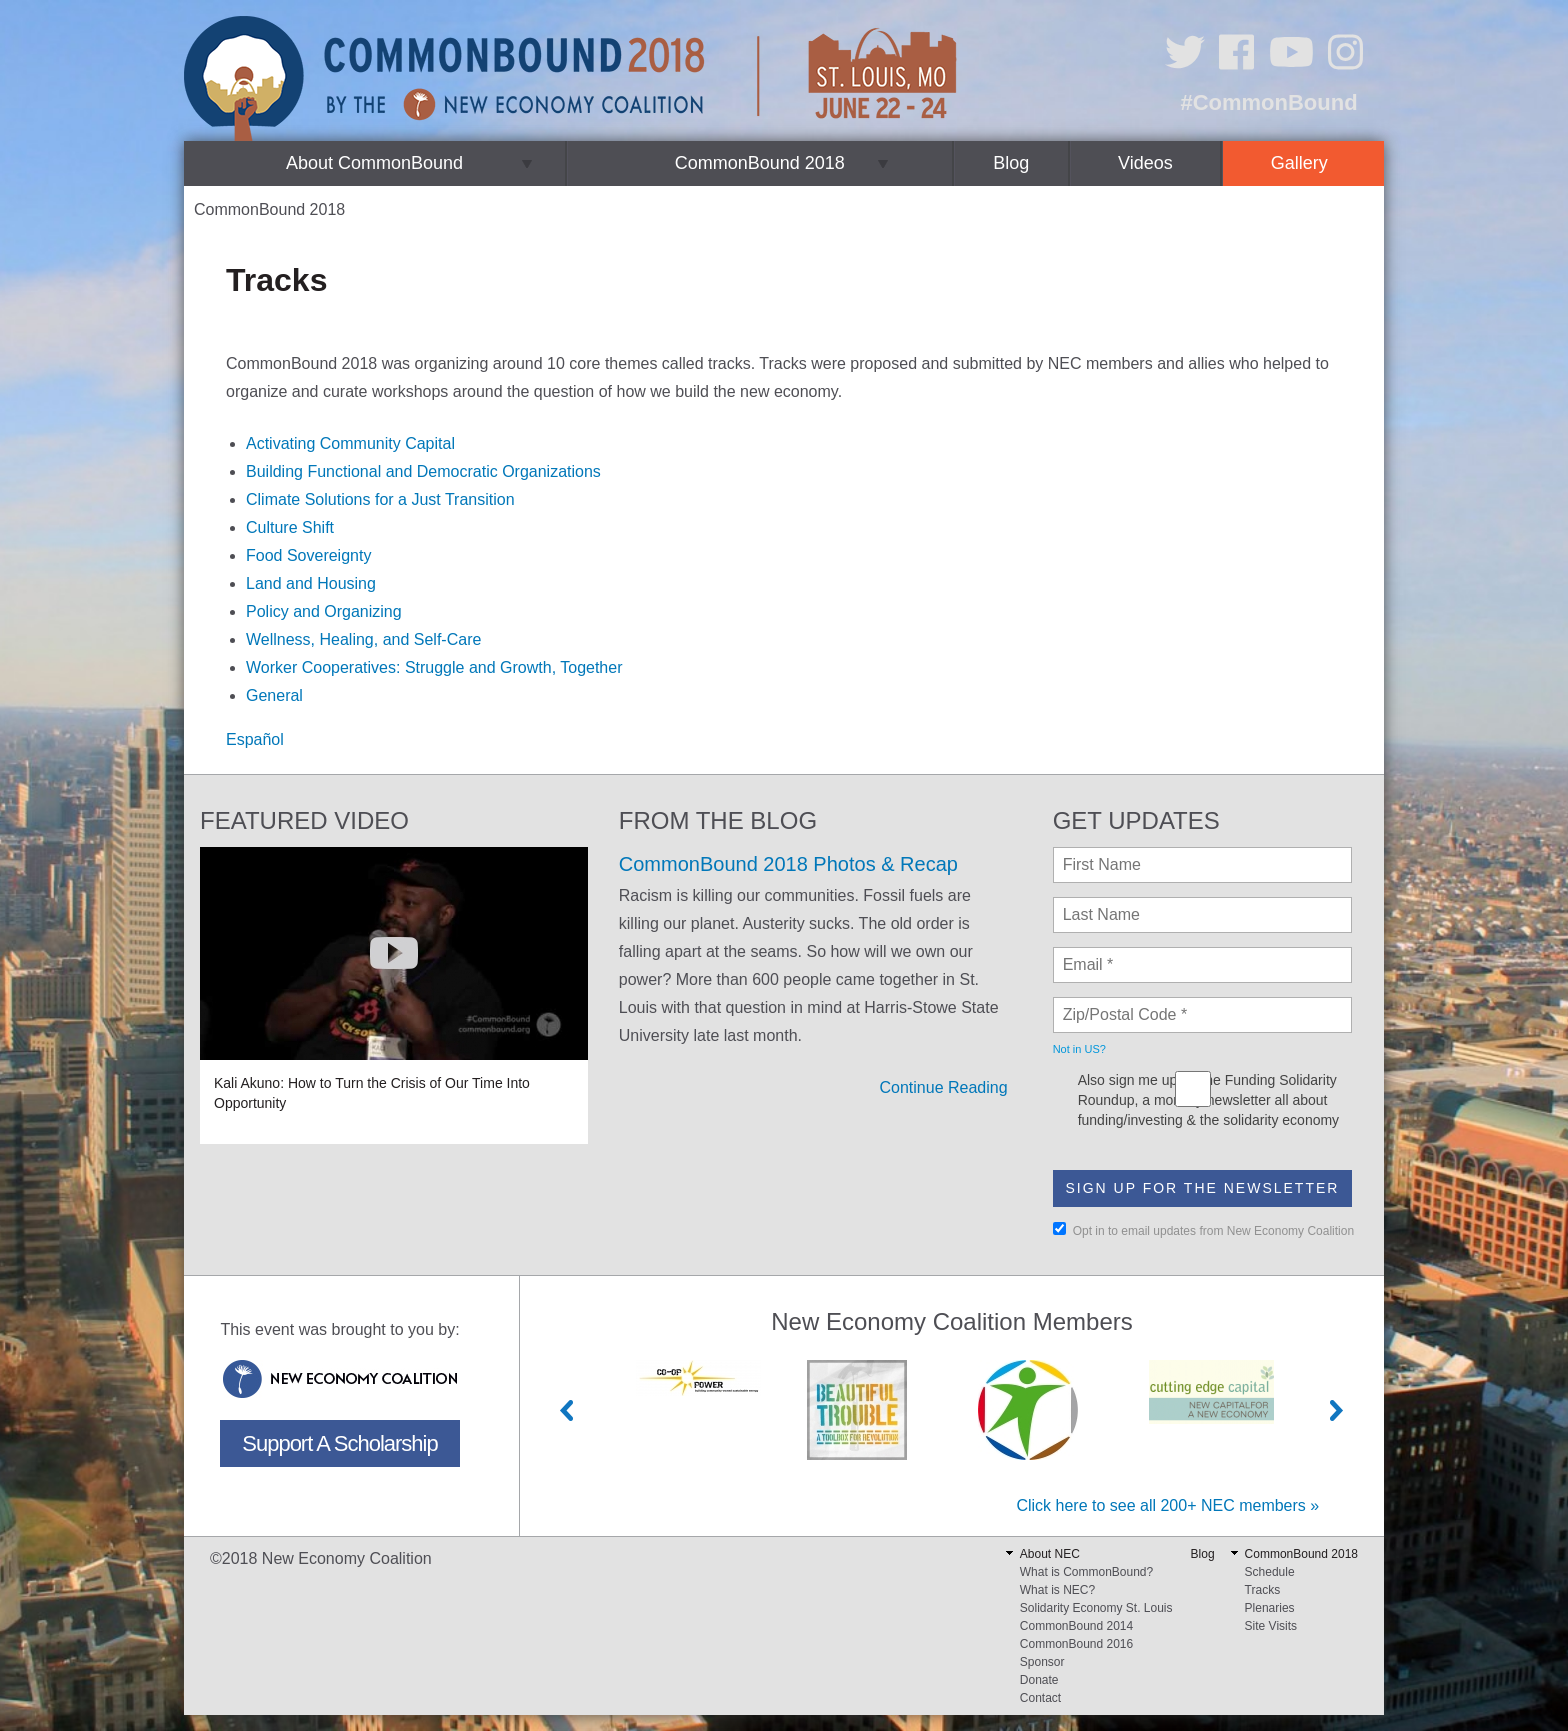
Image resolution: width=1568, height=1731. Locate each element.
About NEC (1050, 1554)
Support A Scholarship (339, 1443)
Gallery (1299, 163)
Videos (1145, 163)
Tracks (1263, 1590)
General (274, 695)
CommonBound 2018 (760, 163)
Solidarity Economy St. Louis (1096, 1608)
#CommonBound (1268, 102)
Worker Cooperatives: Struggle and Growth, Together (434, 667)
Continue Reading (944, 1087)
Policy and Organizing (324, 611)
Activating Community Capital (350, 443)
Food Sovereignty (308, 555)
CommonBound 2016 (1076, 1644)
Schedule (1270, 1572)
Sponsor (1042, 1662)
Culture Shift (290, 527)
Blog (1011, 163)
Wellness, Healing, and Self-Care (363, 639)
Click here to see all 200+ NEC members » (1167, 1505)
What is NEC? (1057, 1590)
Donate (1039, 1680)
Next (1337, 1410)
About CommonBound (374, 163)
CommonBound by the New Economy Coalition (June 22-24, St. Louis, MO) (573, 78)
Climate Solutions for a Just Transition (380, 499)
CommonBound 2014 (1076, 1626)
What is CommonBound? (1086, 1572)
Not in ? (1079, 1049)
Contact (1040, 1698)
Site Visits (1271, 1626)
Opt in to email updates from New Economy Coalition (1203, 1230)
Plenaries (1270, 1608)
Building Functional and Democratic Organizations (423, 471)
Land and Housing (311, 583)
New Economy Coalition (340, 1379)
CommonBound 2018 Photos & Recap (788, 864)
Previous (567, 1410)
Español (255, 739)
